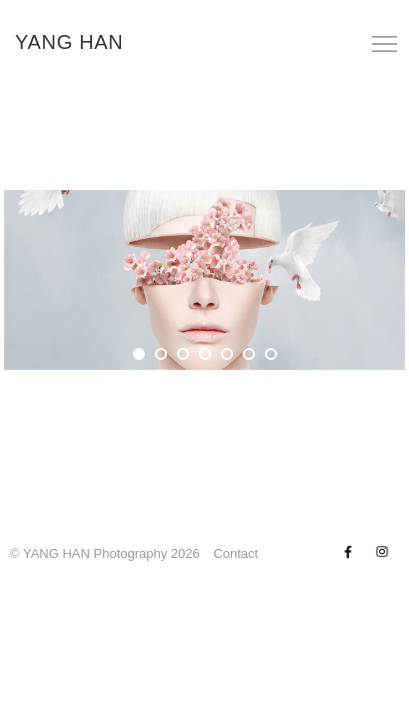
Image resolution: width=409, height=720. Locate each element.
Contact (235, 553)
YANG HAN (69, 42)
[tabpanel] (204, 280)
